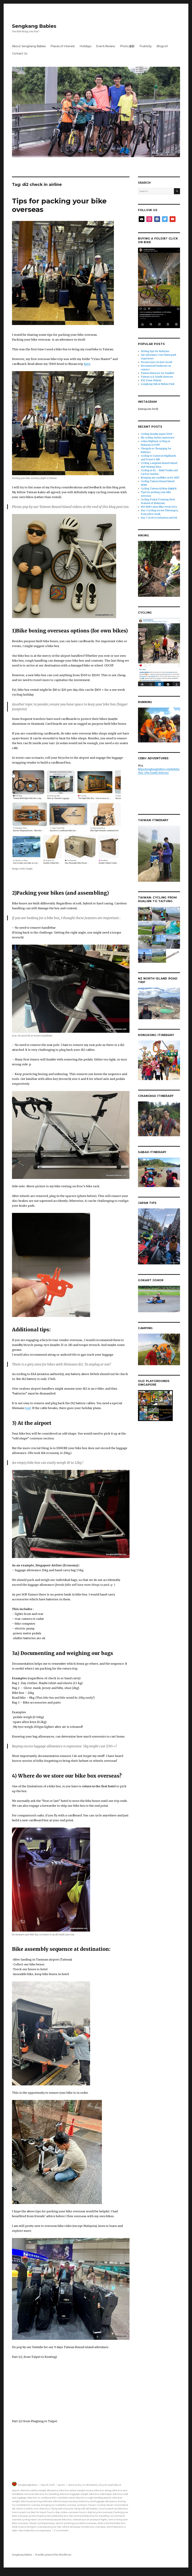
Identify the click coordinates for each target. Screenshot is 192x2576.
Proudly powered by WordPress (53, 2554)
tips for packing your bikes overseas (76, 2523)
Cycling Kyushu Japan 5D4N (156, 433)
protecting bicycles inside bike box (48, 2515)
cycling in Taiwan (86, 2505)
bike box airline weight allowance (39, 2490)
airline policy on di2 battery (83, 2484)
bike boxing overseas (65, 2501)
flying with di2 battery (86, 2508)
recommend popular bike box (54, 2519)
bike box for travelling (47, 2494)
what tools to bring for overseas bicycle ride (36, 2526)
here (87, 364)
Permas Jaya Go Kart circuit (156, 361)
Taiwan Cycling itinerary (42, 2523)
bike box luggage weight (74, 2494)
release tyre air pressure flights (90, 2519)
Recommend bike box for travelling (89, 2515)
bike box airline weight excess (76, 2490)
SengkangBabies (27, 2484)
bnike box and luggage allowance (97, 2501)
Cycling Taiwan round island (112, 2505)
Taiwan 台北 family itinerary (157, 376)
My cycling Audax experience (157, 437)
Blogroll (162, 46)
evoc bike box (42, 2508)
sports (61, 2484)
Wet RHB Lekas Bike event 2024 (159, 506)
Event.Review (105, 46)
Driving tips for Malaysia (155, 350)
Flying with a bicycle (62, 2508)
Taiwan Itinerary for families (157, 372)
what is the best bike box (111, 2523)
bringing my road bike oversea (58, 2505)
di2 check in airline (22, 2508)
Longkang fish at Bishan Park (157, 383)
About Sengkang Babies (29, 46)
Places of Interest (63, 46)
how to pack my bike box (113, 2508)
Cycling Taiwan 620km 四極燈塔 (159, 488)
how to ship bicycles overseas (95, 2512)
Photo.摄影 (127, 46)
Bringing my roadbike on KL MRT (160, 477)
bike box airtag (102, 2490)
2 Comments (61, 2530)
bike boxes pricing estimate (36, 2501)
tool (28, 1408)
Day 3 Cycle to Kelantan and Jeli (159, 517)
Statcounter (8, 2573)
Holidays (85, 46)
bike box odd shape (100, 2494)
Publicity (146, 46)
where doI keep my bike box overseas (83, 2526)
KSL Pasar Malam (151, 380)
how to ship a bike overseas (62, 2512)
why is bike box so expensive (35, 2530)
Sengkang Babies (34, 26)
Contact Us (19, 53)
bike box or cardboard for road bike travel (51, 2497)
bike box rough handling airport (93, 2497)
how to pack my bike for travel (29, 2512)
